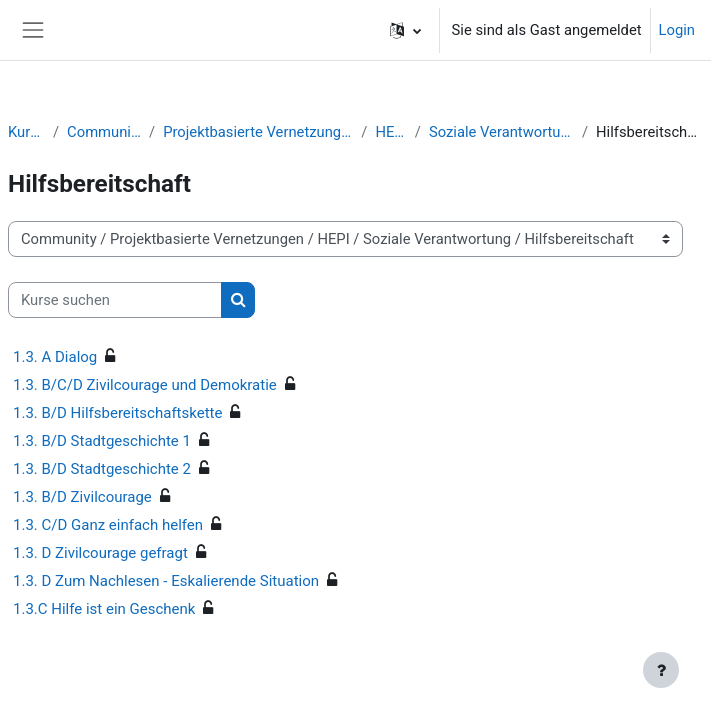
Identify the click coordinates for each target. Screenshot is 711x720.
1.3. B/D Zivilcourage (82, 497)
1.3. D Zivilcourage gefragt (100, 553)
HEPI (390, 132)
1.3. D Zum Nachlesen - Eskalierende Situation (166, 581)
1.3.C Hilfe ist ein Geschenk (104, 609)
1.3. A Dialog (55, 357)
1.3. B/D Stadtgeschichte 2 (102, 469)
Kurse (26, 132)
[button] (405, 30)
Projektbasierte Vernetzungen (258, 132)
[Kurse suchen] (115, 300)
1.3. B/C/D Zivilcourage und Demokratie (145, 385)
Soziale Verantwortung (501, 132)
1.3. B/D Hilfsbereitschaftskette (117, 413)
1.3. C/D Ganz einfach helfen (108, 525)
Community (104, 132)
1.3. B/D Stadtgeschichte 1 (102, 441)
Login (677, 30)
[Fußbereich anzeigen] (661, 670)
